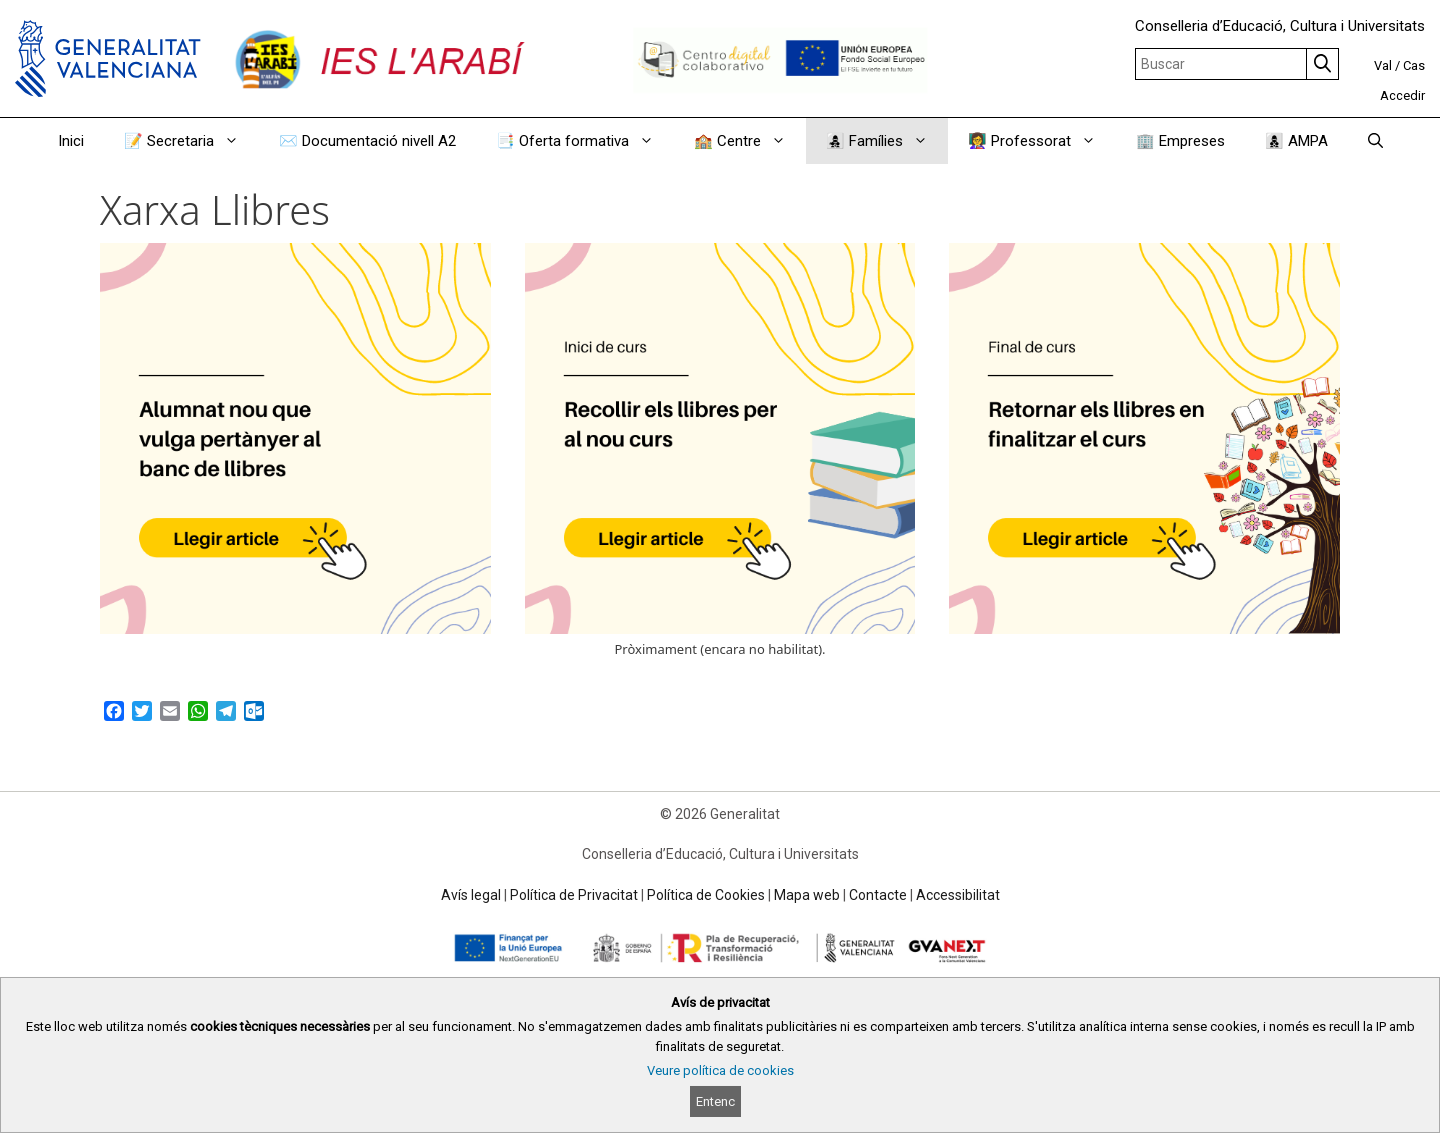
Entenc (715, 1101)
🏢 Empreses (1180, 141)
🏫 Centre (750, 141)
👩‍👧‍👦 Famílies (887, 141)
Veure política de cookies (720, 1070)
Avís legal (471, 895)
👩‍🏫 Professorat (1042, 141)
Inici (71, 141)
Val (1383, 65)
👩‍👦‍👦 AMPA (1296, 141)
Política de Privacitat (574, 895)
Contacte (878, 895)
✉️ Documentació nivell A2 (367, 141)
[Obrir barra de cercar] (1375, 141)
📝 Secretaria (191, 141)
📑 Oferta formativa (585, 141)
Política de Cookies (706, 895)
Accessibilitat (958, 895)
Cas (1414, 65)
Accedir (1402, 95)
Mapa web (807, 895)
